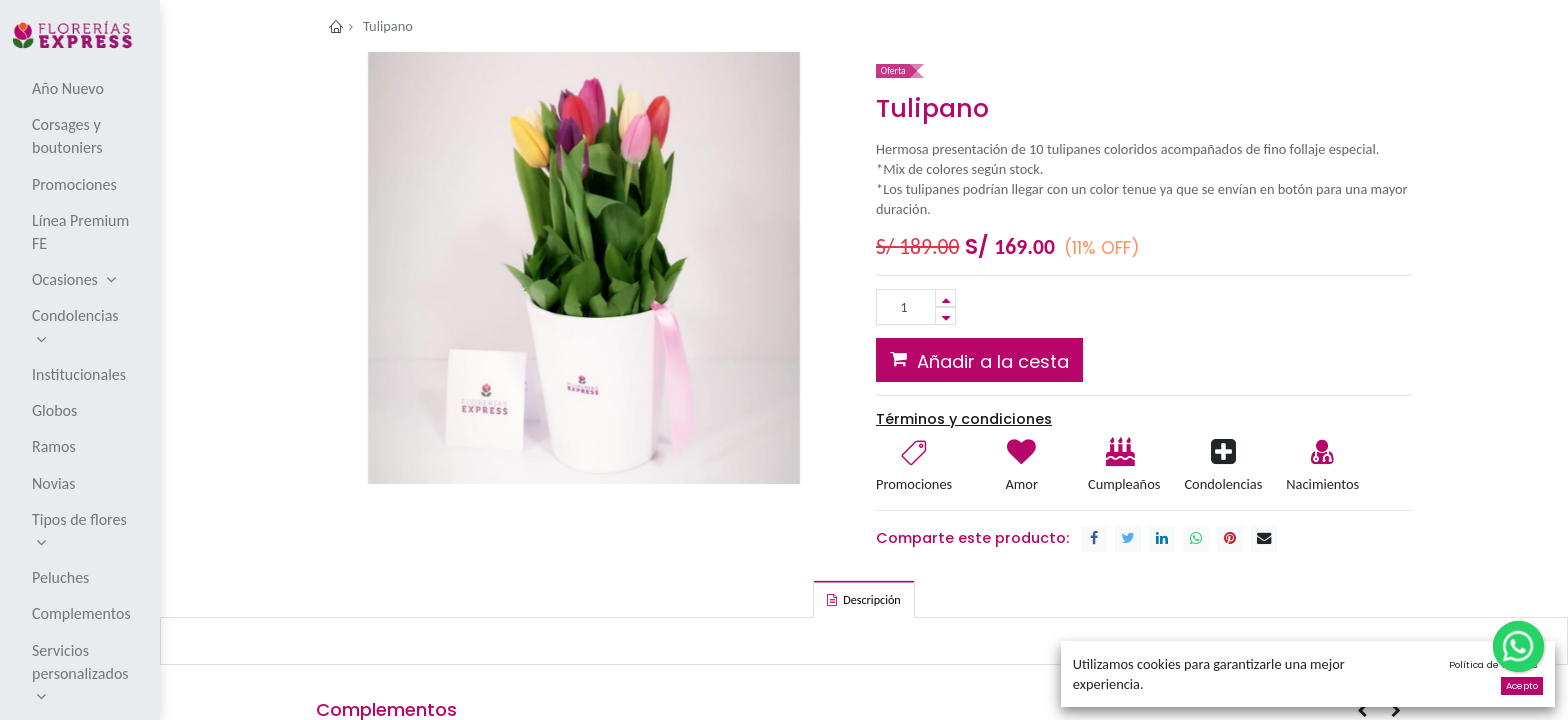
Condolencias (1223, 484)
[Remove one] (945, 316)
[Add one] (945, 298)
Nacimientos (1322, 484)
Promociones (914, 484)
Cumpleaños (1123, 484)
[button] (979, 360)
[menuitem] (81, 88)
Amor (1022, 484)
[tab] (863, 599)
